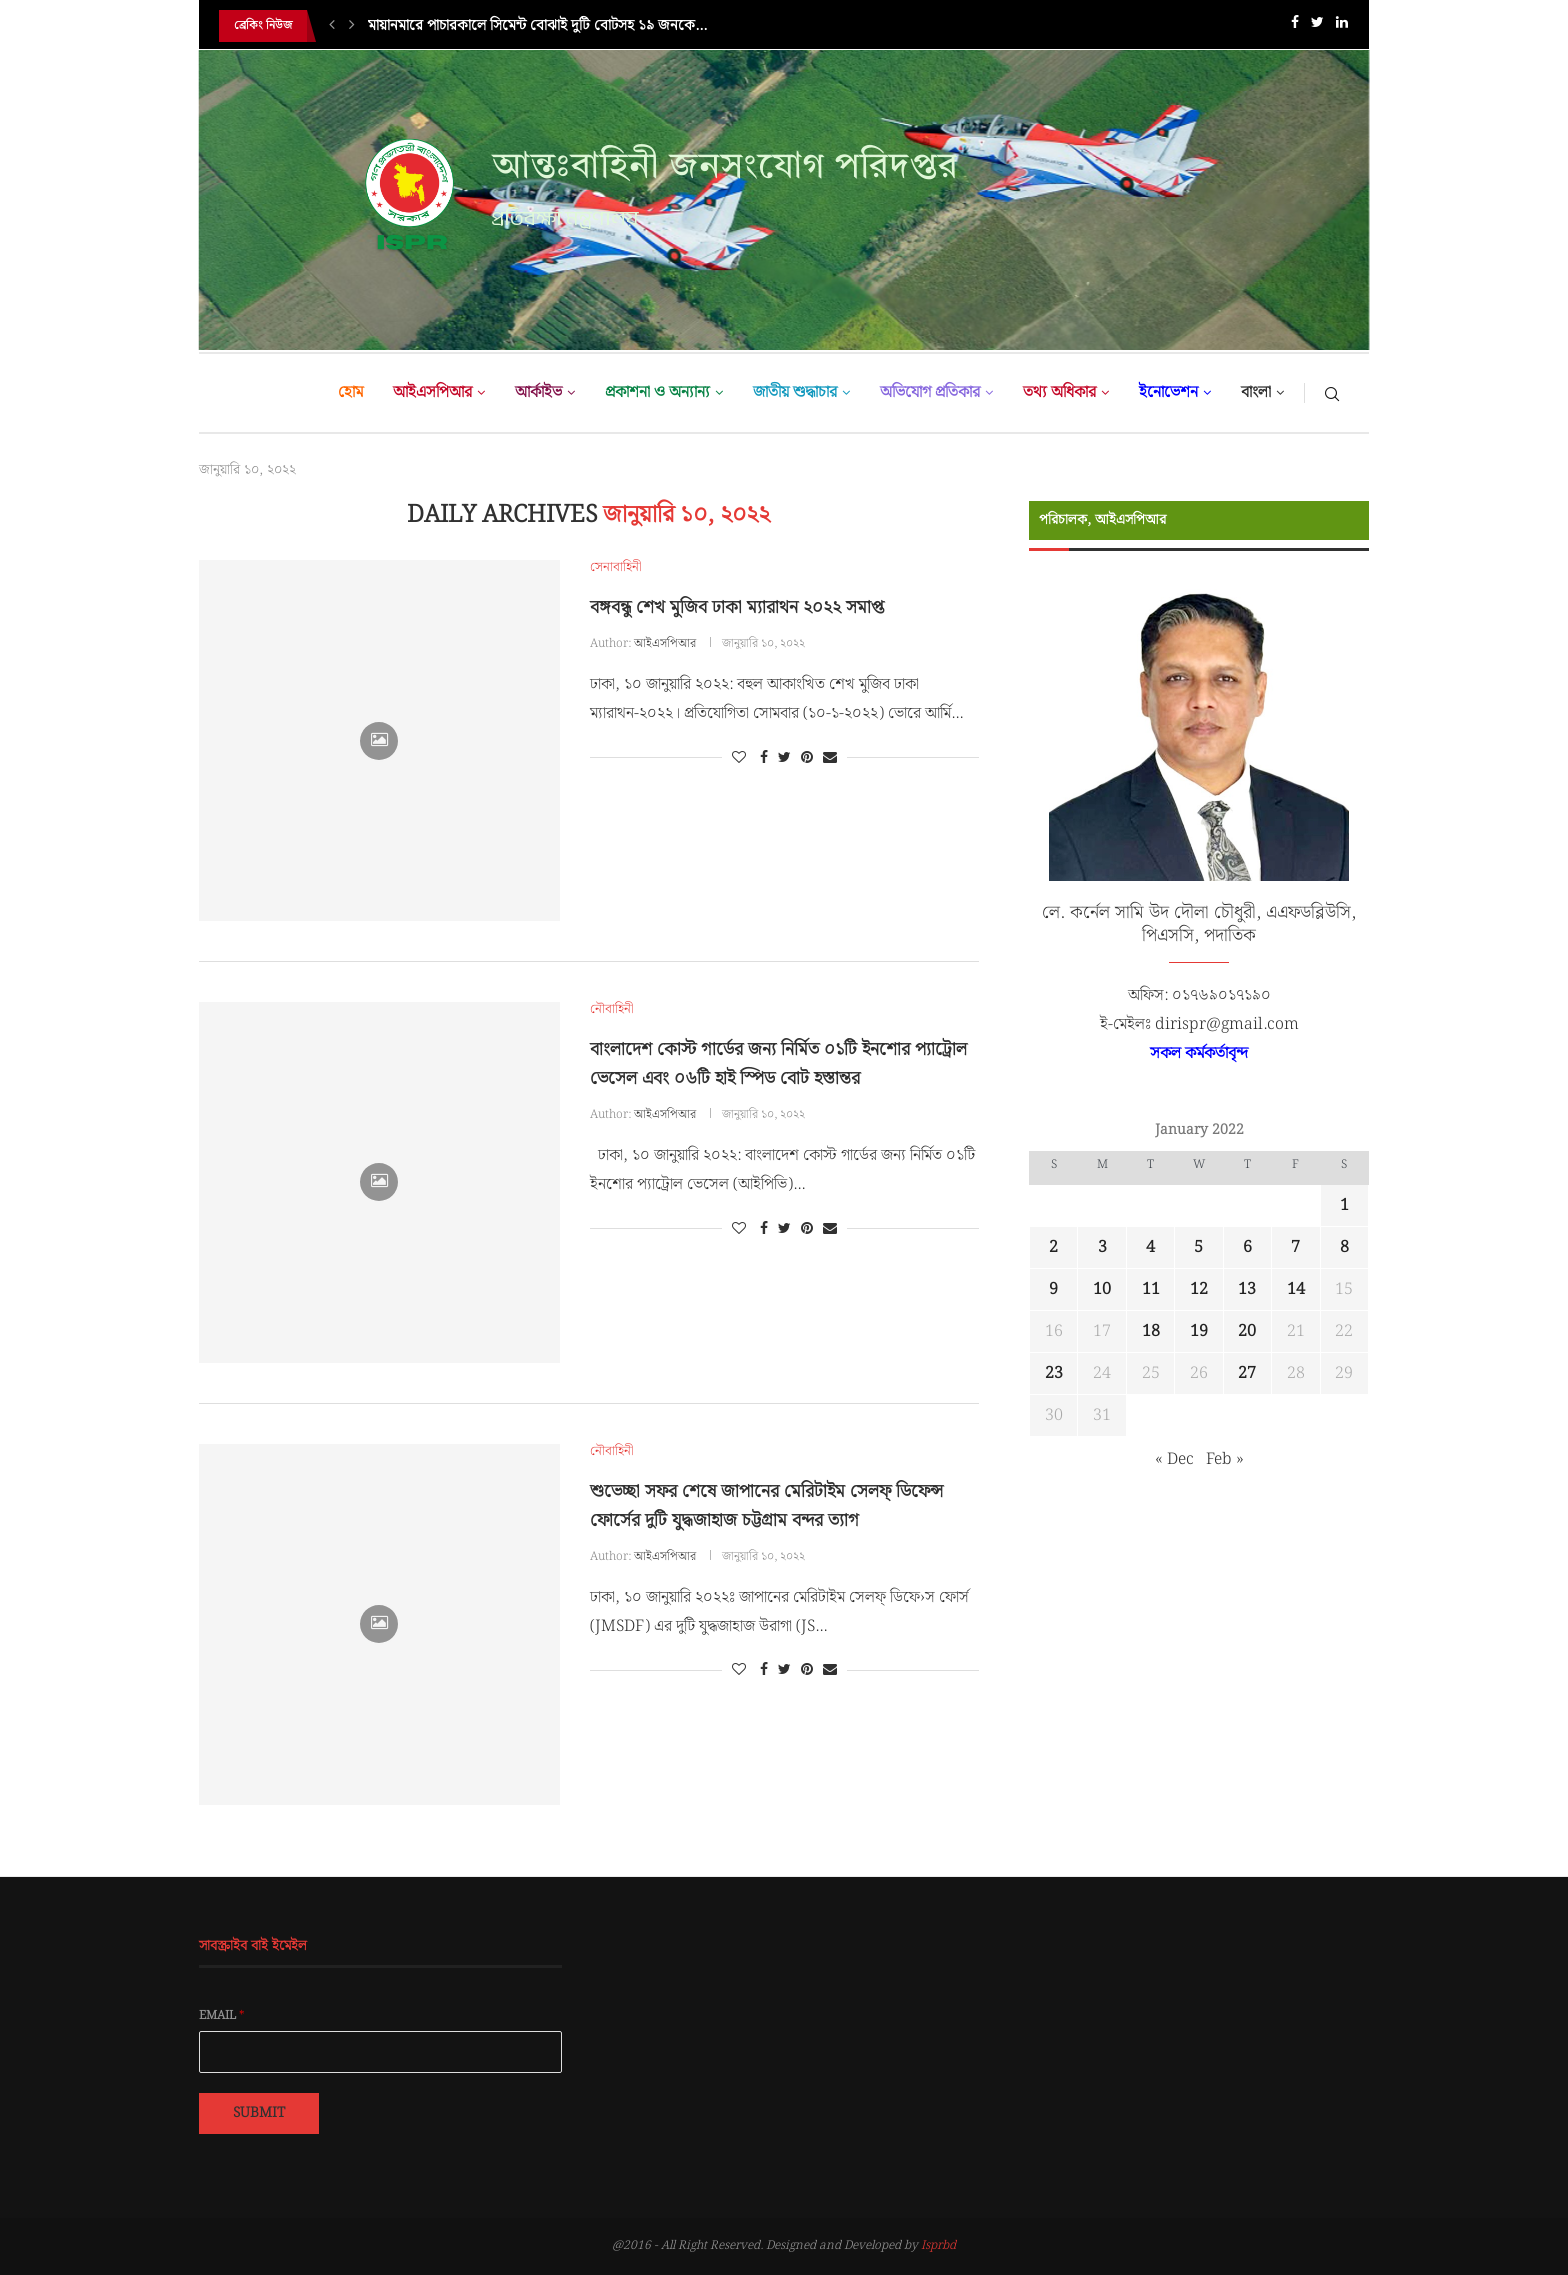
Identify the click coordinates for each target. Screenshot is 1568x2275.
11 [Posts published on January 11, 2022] (1151, 1289)
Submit (259, 2113)
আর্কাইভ (538, 392)
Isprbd (938, 2245)
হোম (350, 392)
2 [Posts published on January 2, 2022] (1053, 1247)
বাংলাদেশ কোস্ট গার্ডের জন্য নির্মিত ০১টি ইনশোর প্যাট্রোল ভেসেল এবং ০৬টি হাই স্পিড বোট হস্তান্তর (778, 1064)
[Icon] (379, 741)
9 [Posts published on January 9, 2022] (1053, 1289)
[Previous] (332, 26)
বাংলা (1256, 392)
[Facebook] (1295, 26)
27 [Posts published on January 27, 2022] (1247, 1373)
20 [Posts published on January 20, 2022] (1247, 1331)
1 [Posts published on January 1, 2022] (1344, 1205)
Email (222, 2016)
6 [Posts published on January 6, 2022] (1247, 1247)
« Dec (1174, 1459)
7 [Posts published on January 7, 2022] (1295, 1247)
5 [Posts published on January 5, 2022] (1198, 1247)
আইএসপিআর (432, 392)
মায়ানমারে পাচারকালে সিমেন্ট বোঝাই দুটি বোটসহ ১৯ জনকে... (537, 26)
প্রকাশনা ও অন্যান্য (657, 392)
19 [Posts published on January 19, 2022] (1199, 1331)
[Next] (352, 26)
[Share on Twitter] (784, 758)
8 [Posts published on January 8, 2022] (1344, 1247)
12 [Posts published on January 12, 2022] (1199, 1289)
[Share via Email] (830, 758)
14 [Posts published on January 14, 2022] (1296, 1289)
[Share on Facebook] (764, 758)
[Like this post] (739, 758)
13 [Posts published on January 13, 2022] (1247, 1289)
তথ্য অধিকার (1059, 392)
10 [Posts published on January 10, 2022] (1102, 1289)
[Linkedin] (1342, 26)
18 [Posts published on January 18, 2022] (1151, 1331)
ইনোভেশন (1168, 392)
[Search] (1332, 393)
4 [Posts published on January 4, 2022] (1150, 1247)
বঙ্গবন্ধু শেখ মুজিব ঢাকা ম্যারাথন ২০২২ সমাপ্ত (737, 607)
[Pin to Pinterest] (807, 758)
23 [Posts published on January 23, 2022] (1054, 1373)
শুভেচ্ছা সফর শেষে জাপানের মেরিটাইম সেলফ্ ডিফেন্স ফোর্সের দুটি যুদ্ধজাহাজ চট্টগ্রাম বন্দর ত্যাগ (766, 1506)
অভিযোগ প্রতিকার (930, 392)
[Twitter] (1317, 26)
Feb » (1225, 1459)
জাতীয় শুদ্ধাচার (795, 392)
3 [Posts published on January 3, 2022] (1102, 1247)
